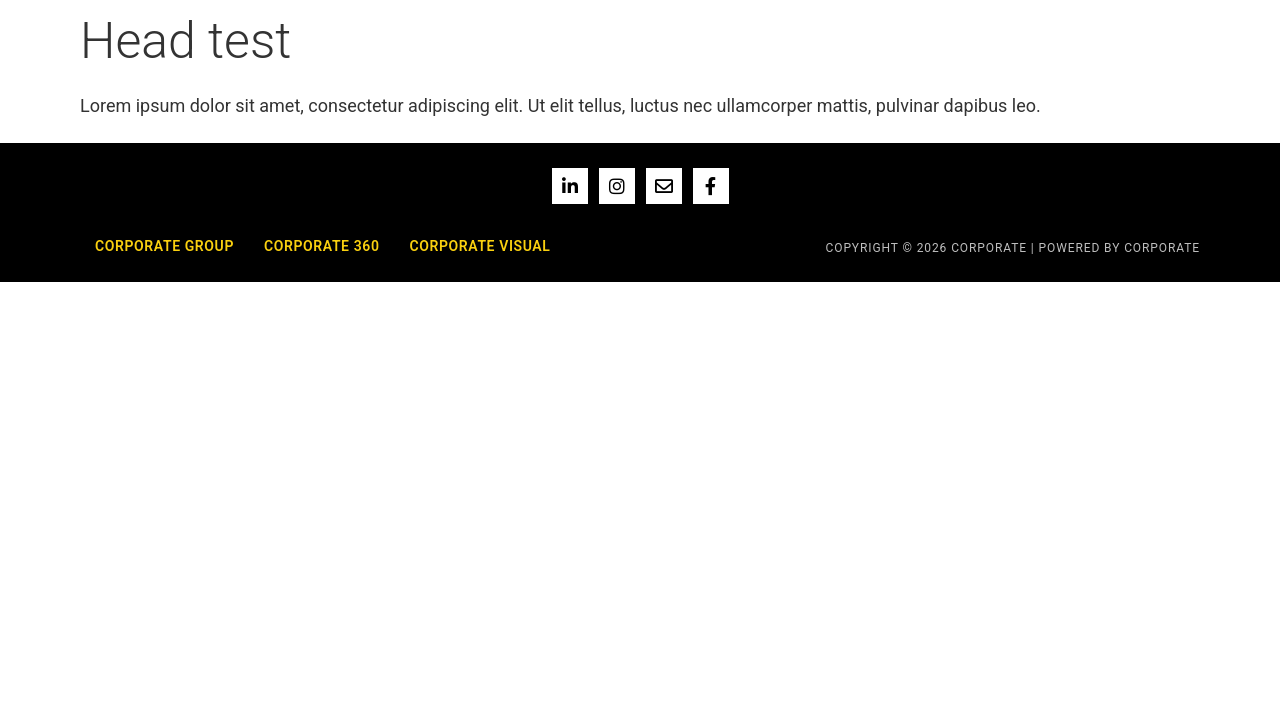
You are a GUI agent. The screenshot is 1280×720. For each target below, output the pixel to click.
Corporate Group (164, 246)
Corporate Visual (479, 246)
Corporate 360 (322, 246)
